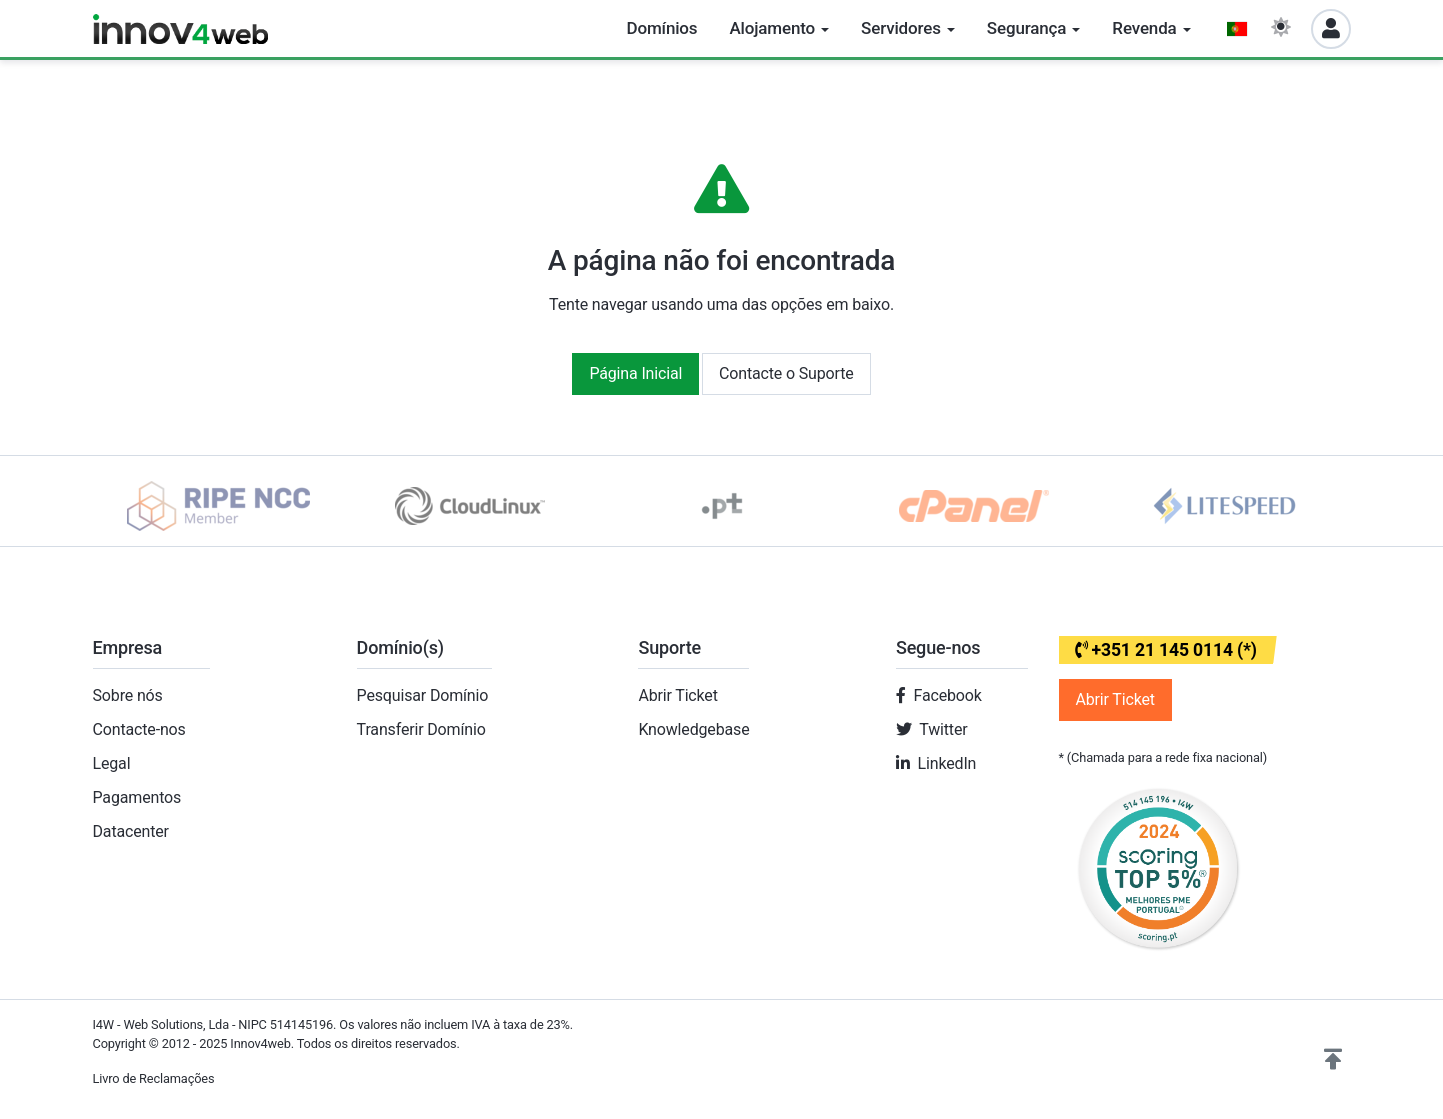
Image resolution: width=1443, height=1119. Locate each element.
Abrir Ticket (677, 695)
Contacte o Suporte (786, 373)
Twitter (943, 729)
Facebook (948, 695)
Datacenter (131, 831)
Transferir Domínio (421, 729)
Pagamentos (137, 797)
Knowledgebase (693, 729)
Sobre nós (128, 695)
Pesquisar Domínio (423, 695)
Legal (112, 763)
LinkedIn (947, 763)
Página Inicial (635, 373)
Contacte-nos (139, 729)
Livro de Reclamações (154, 1078)
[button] (1333, 1060)
